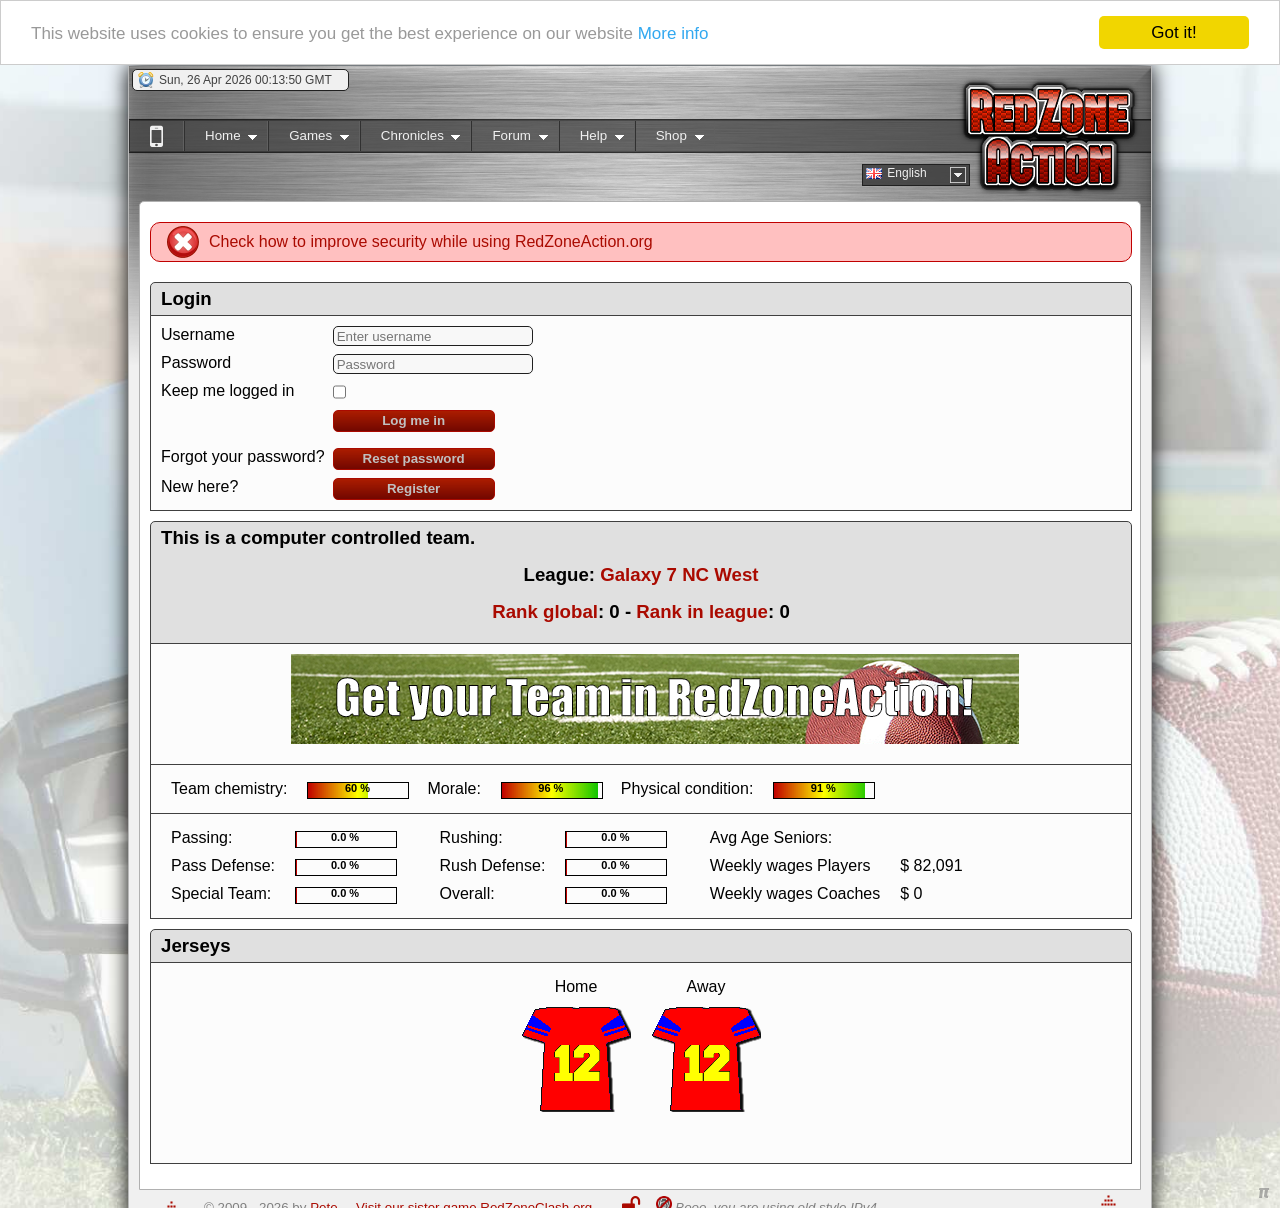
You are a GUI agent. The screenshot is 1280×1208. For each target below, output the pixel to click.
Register (413, 488)
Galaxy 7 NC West (679, 574)
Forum (509, 139)
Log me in (413, 420)
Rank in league (702, 611)
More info (673, 32)
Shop (669, 139)
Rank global (545, 611)
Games (308, 139)
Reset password (414, 458)
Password (196, 362)
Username (198, 334)
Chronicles (410, 139)
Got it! (1173, 32)
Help (591, 139)
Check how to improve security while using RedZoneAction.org (431, 241)
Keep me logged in (227, 390)
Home (220, 139)
